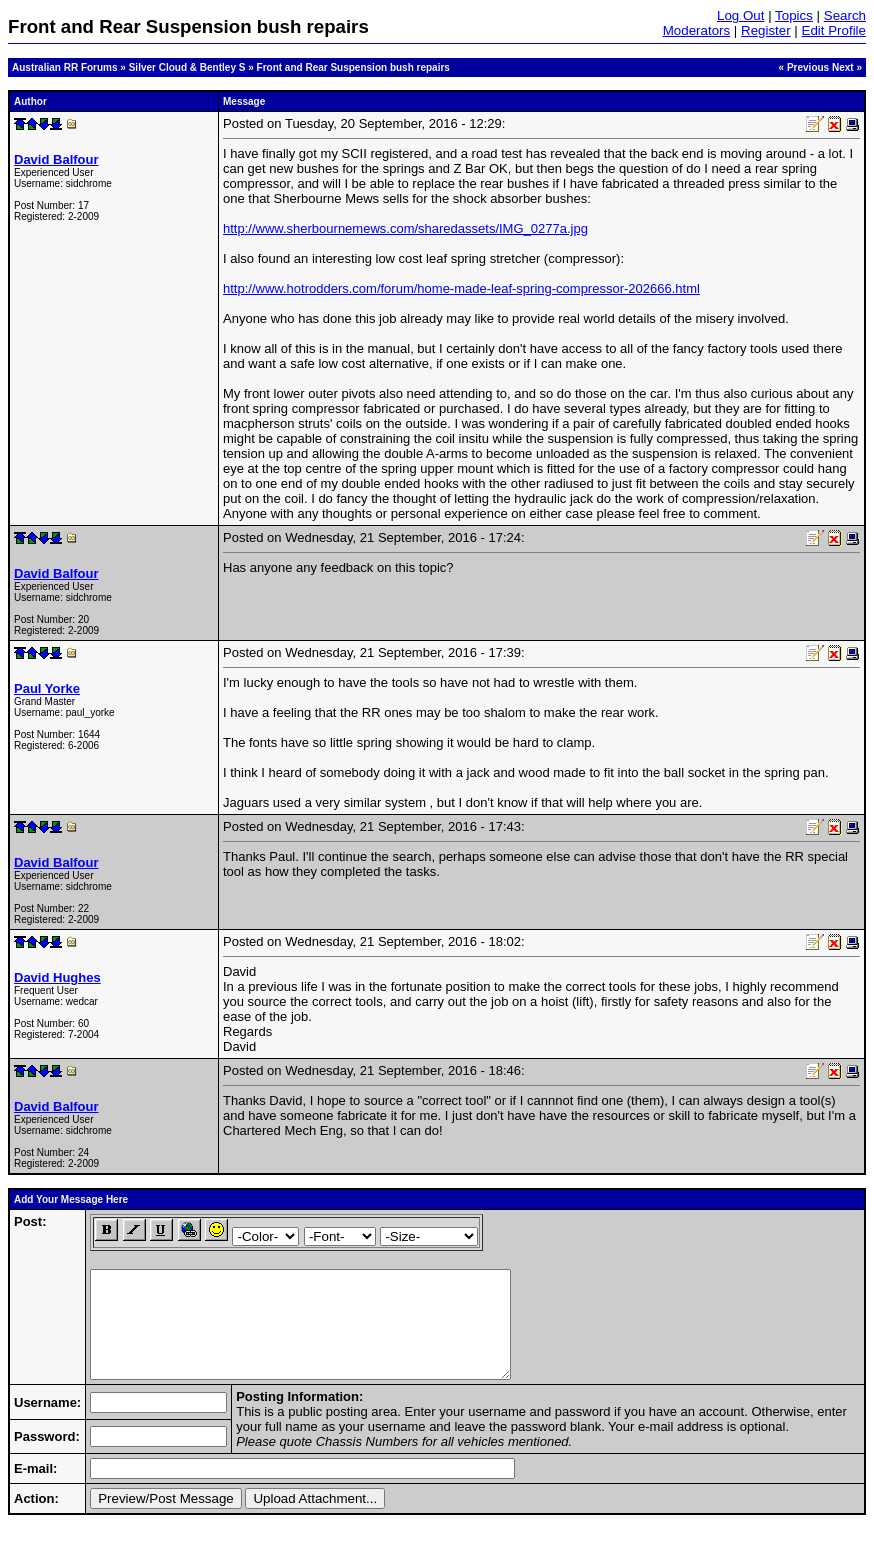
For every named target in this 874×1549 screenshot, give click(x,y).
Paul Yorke (47, 688)
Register (766, 30)
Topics (794, 15)
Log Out (740, 15)
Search (845, 15)
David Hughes (57, 977)
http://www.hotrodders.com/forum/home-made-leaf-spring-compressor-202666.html (461, 288)
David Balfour (56, 159)
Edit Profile (834, 30)
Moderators (696, 30)
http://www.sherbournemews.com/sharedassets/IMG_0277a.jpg (405, 228)
